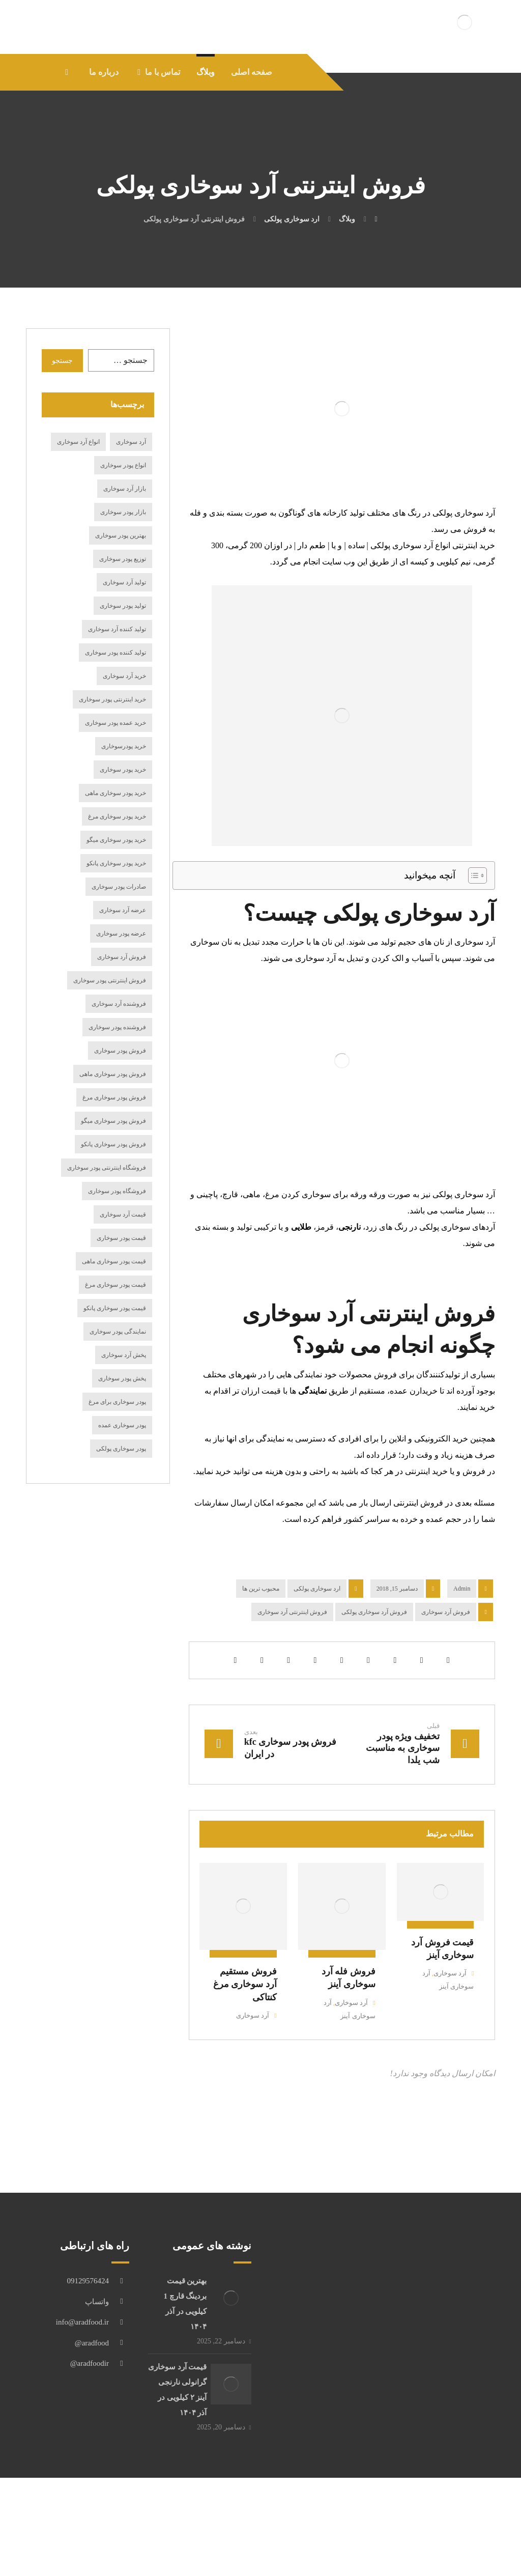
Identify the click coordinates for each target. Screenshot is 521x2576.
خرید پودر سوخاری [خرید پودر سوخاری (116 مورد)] (123, 827)
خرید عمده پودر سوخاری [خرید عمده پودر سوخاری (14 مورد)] (115, 780)
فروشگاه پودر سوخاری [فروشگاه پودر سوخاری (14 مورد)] (117, 1248)
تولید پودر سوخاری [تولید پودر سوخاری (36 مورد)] (123, 663)
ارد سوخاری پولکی (317, 1646)
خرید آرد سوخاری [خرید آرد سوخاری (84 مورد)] (124, 733)
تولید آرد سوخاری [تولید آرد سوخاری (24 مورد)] (124, 639)
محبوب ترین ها (260, 1646)
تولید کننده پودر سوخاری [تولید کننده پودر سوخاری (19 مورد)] (115, 710)
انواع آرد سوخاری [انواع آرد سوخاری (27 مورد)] (78, 499)
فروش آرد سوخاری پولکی (374, 1669)
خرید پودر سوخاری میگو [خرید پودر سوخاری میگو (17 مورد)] (116, 897)
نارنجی (349, 1284)
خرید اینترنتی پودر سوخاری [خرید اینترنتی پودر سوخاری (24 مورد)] (112, 756)
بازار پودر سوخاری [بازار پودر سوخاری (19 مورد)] (123, 569)
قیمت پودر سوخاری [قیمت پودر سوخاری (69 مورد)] (121, 1295)
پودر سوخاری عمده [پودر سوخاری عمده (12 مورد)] (122, 1482)
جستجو (62, 418)
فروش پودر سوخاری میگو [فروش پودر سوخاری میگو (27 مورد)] (113, 1178)
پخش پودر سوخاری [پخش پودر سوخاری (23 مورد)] (122, 1435)
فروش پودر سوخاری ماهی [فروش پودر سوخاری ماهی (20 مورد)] (112, 1131)
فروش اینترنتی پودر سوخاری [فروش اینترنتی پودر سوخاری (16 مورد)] (109, 1037)
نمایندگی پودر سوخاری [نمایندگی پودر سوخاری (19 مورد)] (118, 1389)
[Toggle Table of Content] (472, 933)
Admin (461, 1646)
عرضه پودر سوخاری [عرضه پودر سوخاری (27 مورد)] (121, 991)
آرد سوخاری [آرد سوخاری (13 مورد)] (131, 499)
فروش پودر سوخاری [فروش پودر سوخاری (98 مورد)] (120, 1108)
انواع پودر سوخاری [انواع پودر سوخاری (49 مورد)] (123, 522)
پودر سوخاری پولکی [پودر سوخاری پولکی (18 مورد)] (121, 1506)
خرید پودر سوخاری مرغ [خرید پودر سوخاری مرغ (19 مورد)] (117, 873)
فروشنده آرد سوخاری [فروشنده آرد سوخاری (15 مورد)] (119, 1061)
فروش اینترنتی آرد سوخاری (292, 1669)
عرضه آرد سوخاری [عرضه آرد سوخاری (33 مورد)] (122, 967)
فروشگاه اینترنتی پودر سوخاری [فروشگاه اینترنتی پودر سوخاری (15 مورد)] (106, 1225)
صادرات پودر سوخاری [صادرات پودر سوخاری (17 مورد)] (119, 944)
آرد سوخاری (444, 2038)
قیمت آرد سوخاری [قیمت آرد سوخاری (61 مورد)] (123, 1272)
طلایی (301, 1284)
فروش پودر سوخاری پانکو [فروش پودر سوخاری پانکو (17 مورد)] (113, 1201)
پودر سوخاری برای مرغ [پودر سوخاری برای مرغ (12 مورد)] (117, 1459)
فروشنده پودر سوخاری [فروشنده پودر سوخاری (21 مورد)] (117, 1084)
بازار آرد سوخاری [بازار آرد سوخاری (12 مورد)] (124, 546)
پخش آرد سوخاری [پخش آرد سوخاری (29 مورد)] (123, 1412)
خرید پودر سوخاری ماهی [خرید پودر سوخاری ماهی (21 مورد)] (115, 850)
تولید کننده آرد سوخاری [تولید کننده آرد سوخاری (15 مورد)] (117, 686)
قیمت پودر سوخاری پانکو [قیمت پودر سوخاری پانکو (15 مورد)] (114, 1365)
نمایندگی (312, 1448)
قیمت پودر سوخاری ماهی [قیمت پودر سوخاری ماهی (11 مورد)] (114, 1318)
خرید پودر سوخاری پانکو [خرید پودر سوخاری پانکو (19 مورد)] (116, 920)
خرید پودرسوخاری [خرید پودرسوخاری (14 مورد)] (123, 803)
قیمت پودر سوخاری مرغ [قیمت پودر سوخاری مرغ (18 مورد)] (115, 1342)
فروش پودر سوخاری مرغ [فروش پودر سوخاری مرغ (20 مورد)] (114, 1154)
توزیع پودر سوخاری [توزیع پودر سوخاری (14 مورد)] (122, 616)
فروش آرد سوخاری (445, 1669)
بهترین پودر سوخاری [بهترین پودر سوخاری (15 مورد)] (120, 593)
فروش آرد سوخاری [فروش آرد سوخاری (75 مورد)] (121, 1014)
